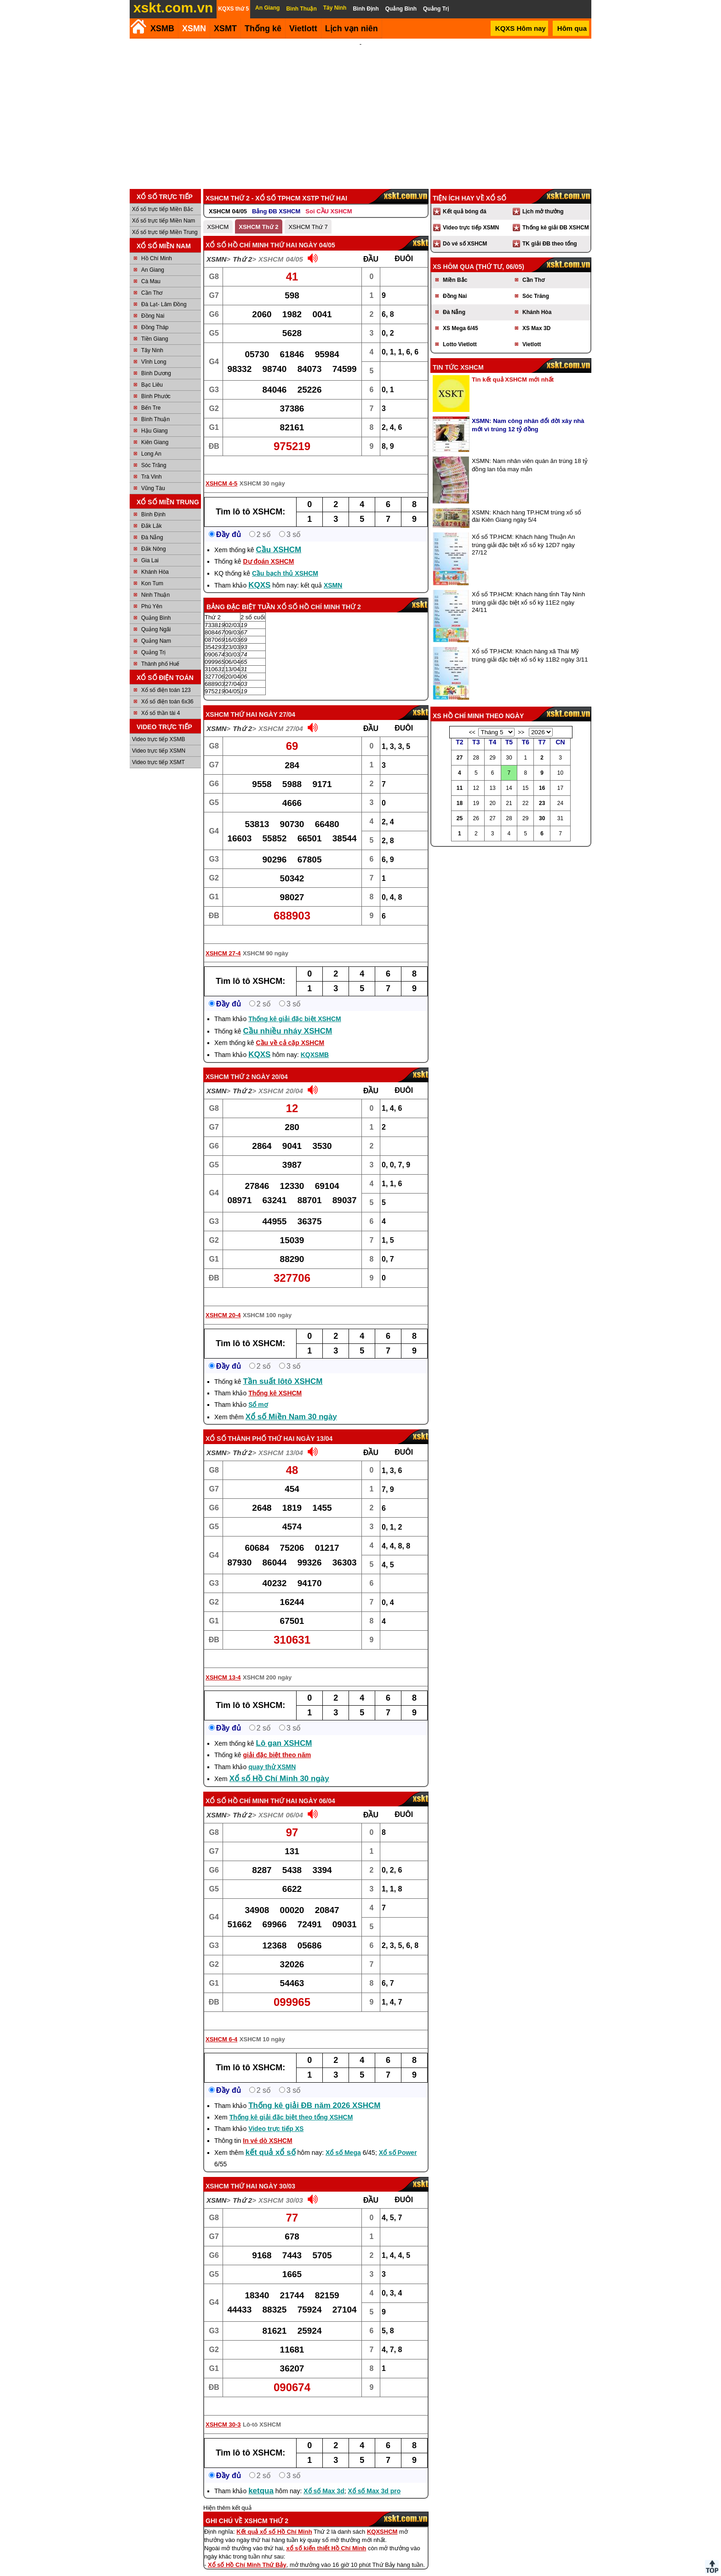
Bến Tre (150, 395)
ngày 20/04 (270, 1064)
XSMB (162, 28)
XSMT (225, 28)
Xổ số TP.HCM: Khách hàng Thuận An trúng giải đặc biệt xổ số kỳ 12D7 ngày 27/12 (523, 532)
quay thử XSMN (272, 1754)
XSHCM (218, 214)
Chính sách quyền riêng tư (420, 2572)
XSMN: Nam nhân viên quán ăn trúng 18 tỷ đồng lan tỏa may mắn (530, 452)
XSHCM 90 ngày (265, 940)
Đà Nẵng (152, 525)
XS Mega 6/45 (460, 316)
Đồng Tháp (154, 315)
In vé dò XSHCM (267, 2128)
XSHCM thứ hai (231, 702)
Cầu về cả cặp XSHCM (290, 1030)
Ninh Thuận (155, 582)
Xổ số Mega (343, 2140)
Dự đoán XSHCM (268, 549)
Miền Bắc (455, 267)
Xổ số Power (398, 2140)
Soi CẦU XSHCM (328, 198)
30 (542, 806)
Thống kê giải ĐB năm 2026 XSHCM (314, 2093)
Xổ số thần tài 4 (160, 700)
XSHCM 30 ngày (262, 471)
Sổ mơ (258, 1392)
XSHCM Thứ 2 (258, 214)
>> (521, 720)
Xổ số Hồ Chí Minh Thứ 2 (318, 594)
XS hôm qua (453, 254)
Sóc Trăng (153, 453)
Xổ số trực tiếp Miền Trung (165, 220)
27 (460, 745)
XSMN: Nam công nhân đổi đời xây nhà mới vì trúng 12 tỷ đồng (528, 412)
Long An (151, 441)
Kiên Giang (154, 430)
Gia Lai (150, 548)
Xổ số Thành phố (236, 1426)
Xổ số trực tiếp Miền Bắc (162, 197)
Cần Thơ (151, 280)
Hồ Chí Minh (156, 246)
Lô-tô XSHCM (262, 2412)
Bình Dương (156, 361)
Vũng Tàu (153, 476)
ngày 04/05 (317, 232)
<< (472, 720)
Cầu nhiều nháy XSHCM (287, 1018)
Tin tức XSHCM (458, 355)
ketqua (261, 2478)
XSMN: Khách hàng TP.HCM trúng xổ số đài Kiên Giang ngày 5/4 (526, 504)
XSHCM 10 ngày (262, 2026)
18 (460, 791)
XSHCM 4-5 (221, 471)
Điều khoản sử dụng (360, 2572)
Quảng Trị (153, 640)
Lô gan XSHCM (284, 1730)
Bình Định (153, 502)
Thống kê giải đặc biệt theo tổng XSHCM (291, 2104)
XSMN (194, 28)
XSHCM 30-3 (223, 2412)
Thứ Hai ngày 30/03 (262, 2173)
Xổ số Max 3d (323, 2478)
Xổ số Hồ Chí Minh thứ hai (251, 232)
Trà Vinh (151, 464)
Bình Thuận (155, 407)
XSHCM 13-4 (223, 1665)
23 (542, 791)
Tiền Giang (154, 326)
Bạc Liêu (152, 372)
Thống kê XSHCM (275, 1380)
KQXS (259, 572)
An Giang (152, 257)
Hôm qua (572, 28)
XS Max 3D (536, 316)
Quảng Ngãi (156, 617)
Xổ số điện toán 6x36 (167, 689)
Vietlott (531, 332)
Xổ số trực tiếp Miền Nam (163, 208)
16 (542, 775)
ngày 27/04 (277, 702)
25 (460, 806)
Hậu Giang (154, 418)
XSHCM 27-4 (223, 940)
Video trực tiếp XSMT (158, 750)
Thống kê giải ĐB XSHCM (555, 215)
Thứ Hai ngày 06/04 (302, 1788)
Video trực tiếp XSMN (158, 738)
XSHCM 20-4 (223, 1302)
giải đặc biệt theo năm (277, 1742)
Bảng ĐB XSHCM (276, 198)
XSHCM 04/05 (228, 198)
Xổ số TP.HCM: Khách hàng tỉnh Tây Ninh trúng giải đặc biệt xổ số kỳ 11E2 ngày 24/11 (528, 589)
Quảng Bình (156, 605)
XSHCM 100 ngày (267, 1302)
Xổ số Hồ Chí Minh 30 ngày (279, 1766)
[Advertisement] (360, 107)
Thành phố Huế (160, 651)
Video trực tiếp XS (275, 2116)
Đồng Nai (152, 303)
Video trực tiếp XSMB (158, 727)
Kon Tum (152, 571)
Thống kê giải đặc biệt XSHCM (294, 1006)
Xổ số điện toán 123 (166, 677)
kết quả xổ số (271, 2140)
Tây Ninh (152, 338)
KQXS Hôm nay (520, 28)
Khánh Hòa (155, 559)
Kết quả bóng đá (464, 199)
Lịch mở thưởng (543, 199)
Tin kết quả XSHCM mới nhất (513, 367)
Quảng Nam (156, 628)
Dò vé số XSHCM (465, 231)
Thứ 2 (242, 247)
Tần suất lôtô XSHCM (282, 1369)
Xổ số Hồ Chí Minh (237, 1788)
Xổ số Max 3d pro (374, 2478)
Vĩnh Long (153, 349)
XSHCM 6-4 (221, 2026)
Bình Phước (156, 384)
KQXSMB (315, 1042)
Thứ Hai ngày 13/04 (300, 1426)
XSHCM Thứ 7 (307, 214)
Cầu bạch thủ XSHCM (285, 561)
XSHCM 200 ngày (267, 1665)
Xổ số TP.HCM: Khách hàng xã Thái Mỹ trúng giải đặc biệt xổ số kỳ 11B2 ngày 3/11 (530, 643)
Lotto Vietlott (460, 332)
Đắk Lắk (151, 513)
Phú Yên (151, 594)
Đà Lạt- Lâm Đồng (164, 292)
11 (460, 775)
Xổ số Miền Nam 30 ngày (291, 1404)
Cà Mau (150, 269)
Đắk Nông (153, 536)
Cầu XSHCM (279, 537)
